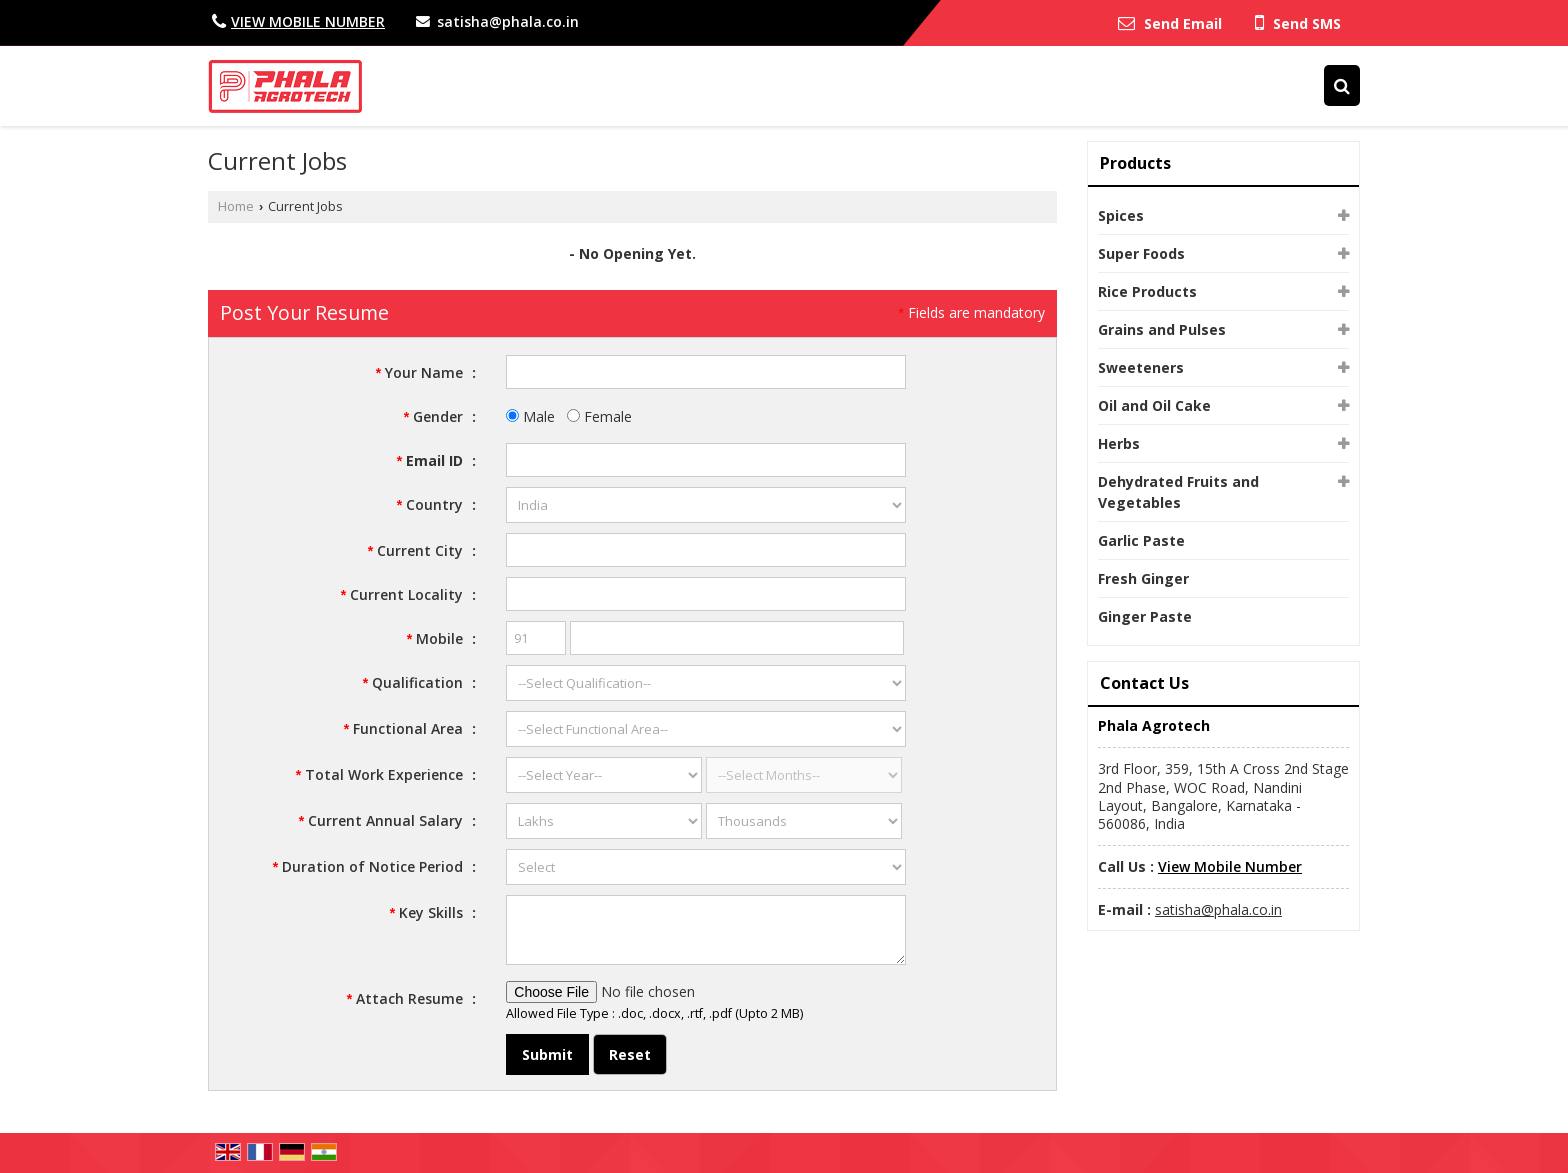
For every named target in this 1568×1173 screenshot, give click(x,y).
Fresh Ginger (1143, 578)
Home (236, 206)
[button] (308, 21)
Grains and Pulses (1162, 329)
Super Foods (1141, 253)
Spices (1121, 215)
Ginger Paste (1145, 616)
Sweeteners (1141, 367)
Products (1135, 163)
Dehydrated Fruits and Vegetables (1178, 492)
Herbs (1119, 443)
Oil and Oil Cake (1154, 405)
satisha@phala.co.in (508, 21)
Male (530, 416)
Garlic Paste (1141, 540)
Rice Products (1147, 291)
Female (599, 416)
